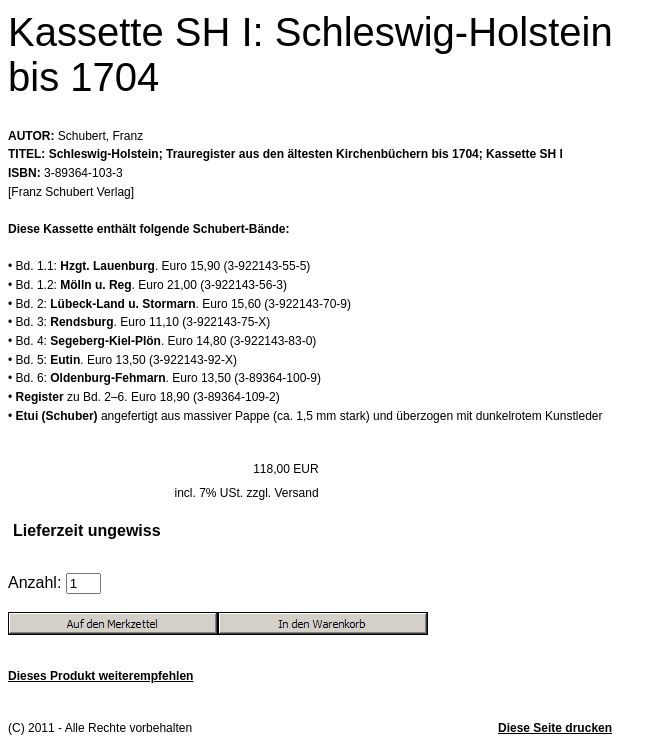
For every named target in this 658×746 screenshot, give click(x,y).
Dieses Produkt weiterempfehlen (100, 676)
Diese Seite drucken (555, 728)
